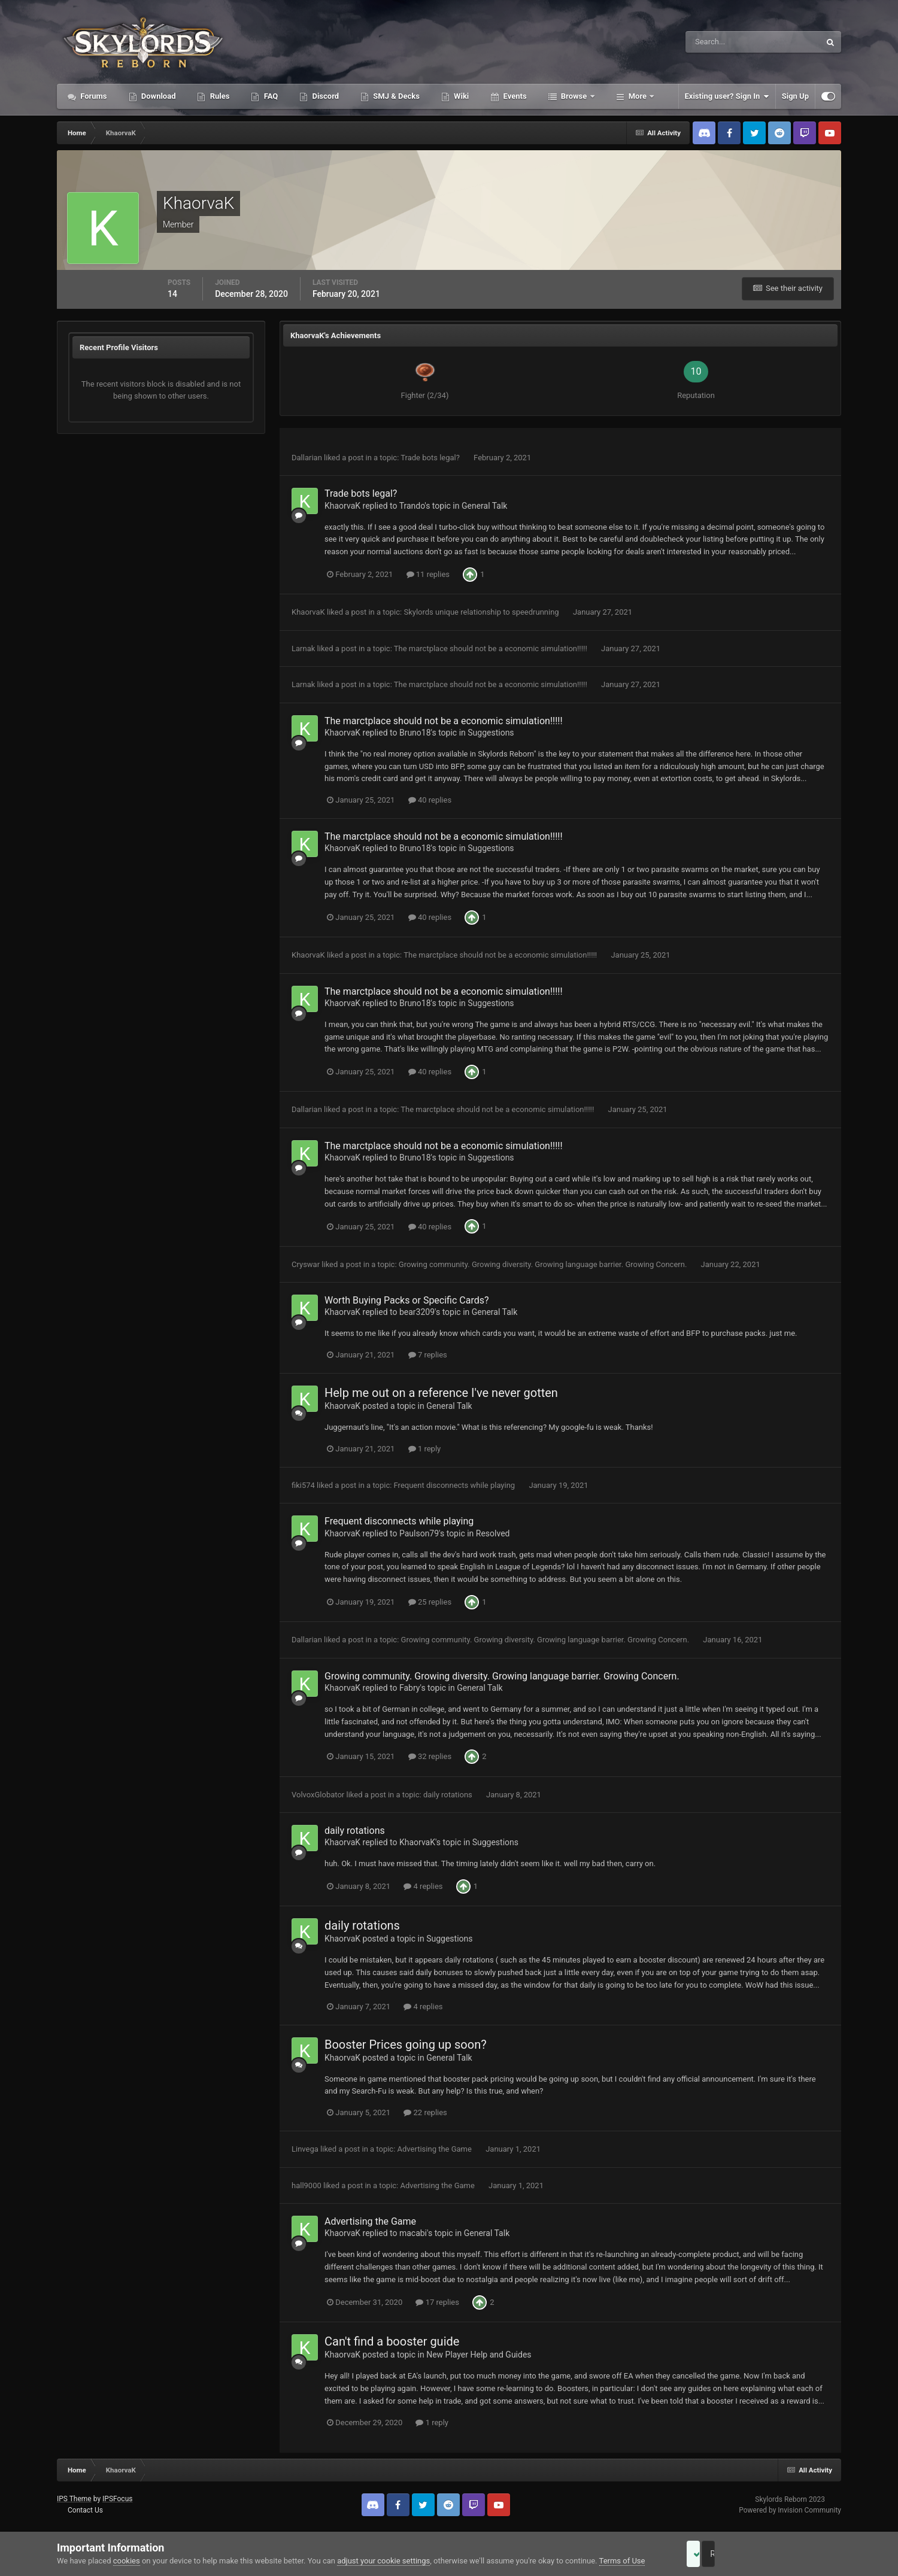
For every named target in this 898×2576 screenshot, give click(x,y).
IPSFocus (117, 2499)
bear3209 (417, 1312)
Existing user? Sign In (727, 96)
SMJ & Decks (395, 96)
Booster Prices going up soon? (405, 2044)
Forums (92, 96)
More (638, 96)
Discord (324, 96)
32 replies (429, 1756)
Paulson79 (419, 1533)
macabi (413, 2233)
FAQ (270, 96)
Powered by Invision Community (790, 2510)
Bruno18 (415, 732)
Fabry (409, 1688)
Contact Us (85, 2510)
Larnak (303, 648)
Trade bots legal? (431, 457)
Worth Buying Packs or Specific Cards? (406, 1300)
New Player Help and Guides (478, 2354)
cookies (126, 2560)
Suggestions (491, 732)
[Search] (716, 42)
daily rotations (448, 1794)
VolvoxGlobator (318, 1794)
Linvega (305, 2148)
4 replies (423, 1886)
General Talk (485, 506)
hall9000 (306, 2185)
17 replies (437, 2302)
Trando (412, 506)
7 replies (427, 1354)
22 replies (425, 2112)
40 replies (429, 799)
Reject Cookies (800, 2554)
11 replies (428, 574)
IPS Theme (74, 2499)
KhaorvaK (342, 506)
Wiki (460, 96)
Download (157, 96)
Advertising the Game (436, 2148)
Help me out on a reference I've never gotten (441, 1393)
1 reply (424, 1448)
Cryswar (306, 1264)
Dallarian (307, 457)
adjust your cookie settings (383, 2560)
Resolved (493, 1533)
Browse (574, 96)
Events (513, 96)
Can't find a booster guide (391, 2341)
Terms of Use (622, 2560)
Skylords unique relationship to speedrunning (482, 611)
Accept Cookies (709, 2554)
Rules (218, 96)
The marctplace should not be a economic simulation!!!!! (491, 648)
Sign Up (795, 96)
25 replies (429, 1601)
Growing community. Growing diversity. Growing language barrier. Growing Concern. (544, 1264)
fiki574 (303, 1485)
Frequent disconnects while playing (455, 1485)
